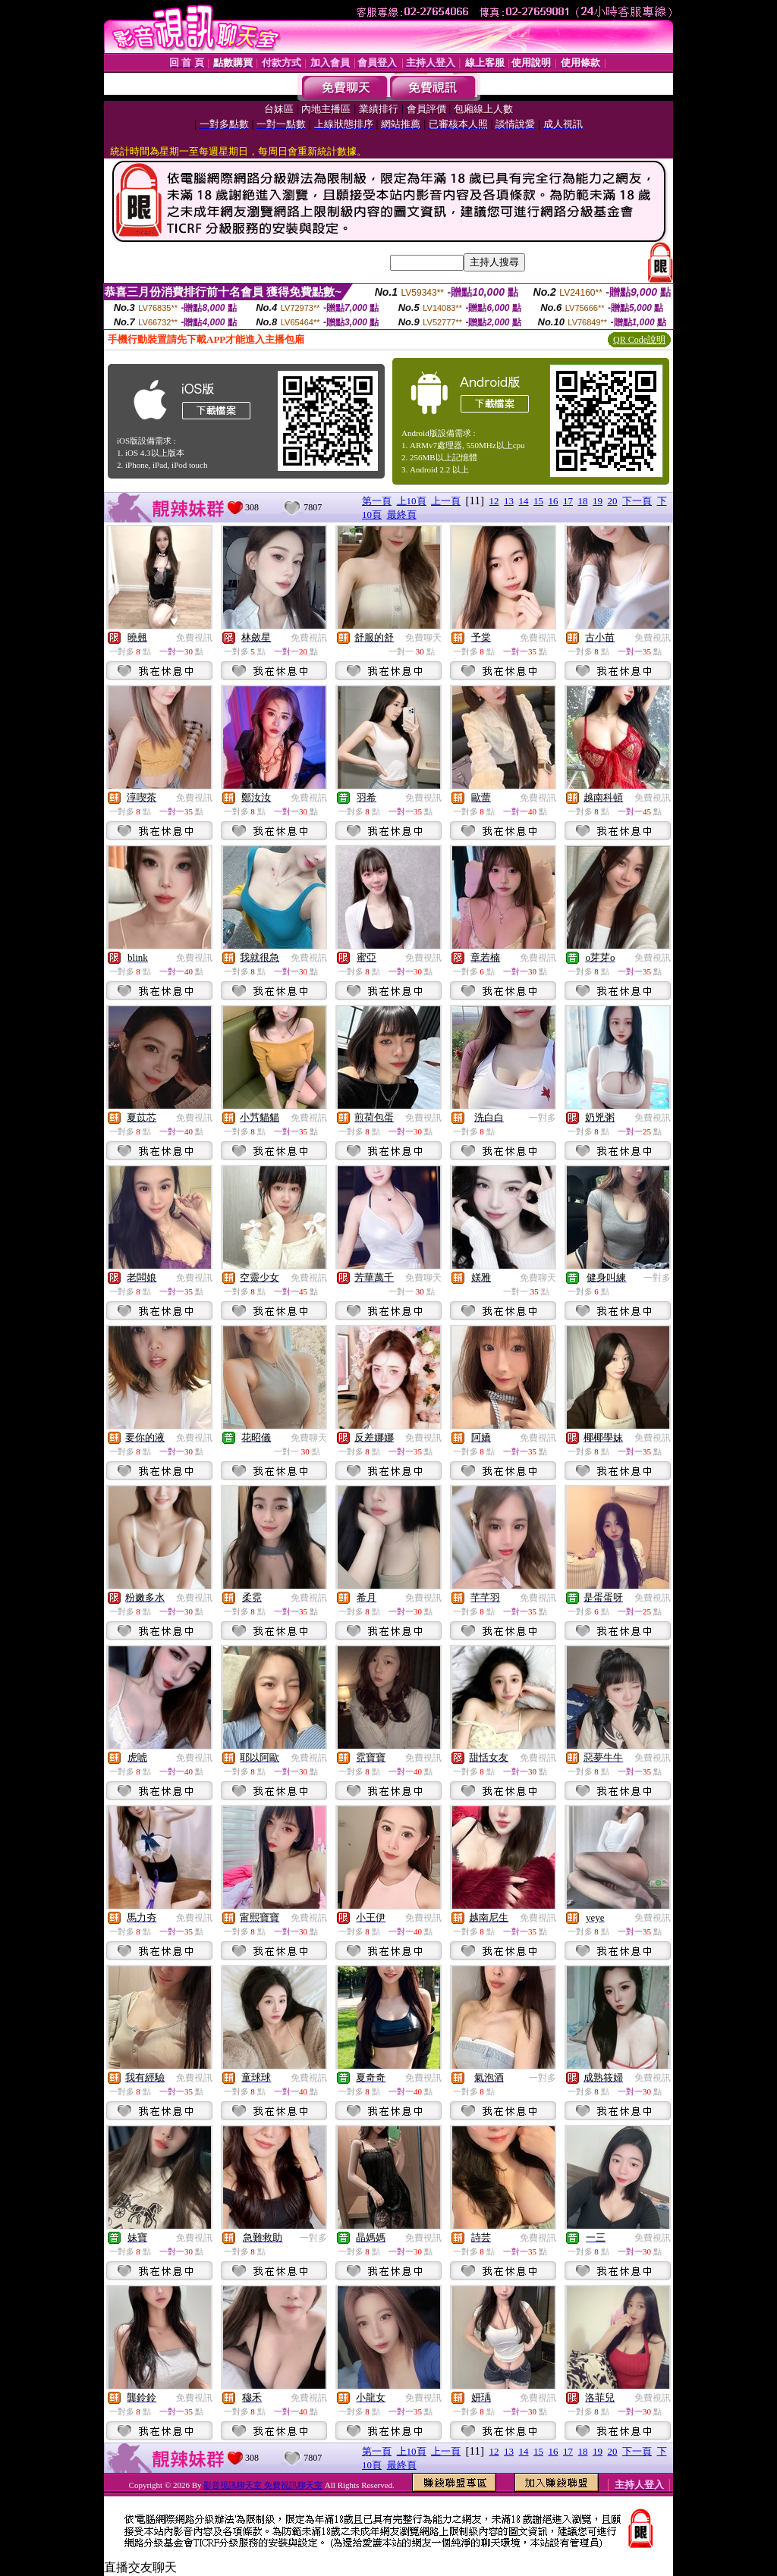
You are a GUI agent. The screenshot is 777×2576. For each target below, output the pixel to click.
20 (613, 501)
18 (583, 501)
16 (553, 501)
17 (568, 501)
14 (524, 501)
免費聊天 (423, 637)
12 (494, 501)
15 (538, 501)
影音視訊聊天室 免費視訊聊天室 (262, 2485)
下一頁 (637, 501)
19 (597, 501)
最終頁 (402, 514)
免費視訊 (194, 637)
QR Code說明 (639, 339)
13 (509, 501)
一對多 (542, 1117)
